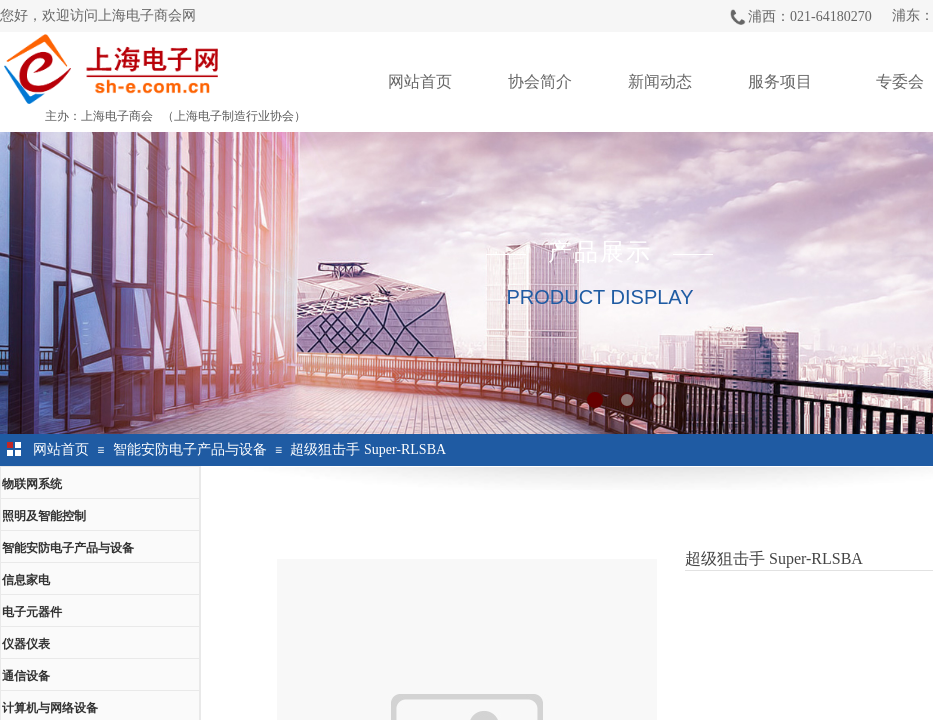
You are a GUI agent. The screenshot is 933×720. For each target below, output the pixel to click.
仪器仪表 (26, 644)
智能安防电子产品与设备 (190, 449)
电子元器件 (32, 612)
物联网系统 (32, 484)
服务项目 (780, 81)
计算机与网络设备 (50, 708)
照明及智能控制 (44, 516)
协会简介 (540, 81)
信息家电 (26, 580)
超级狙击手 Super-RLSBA (368, 449)
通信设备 (26, 676)
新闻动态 (660, 81)
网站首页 (420, 81)
